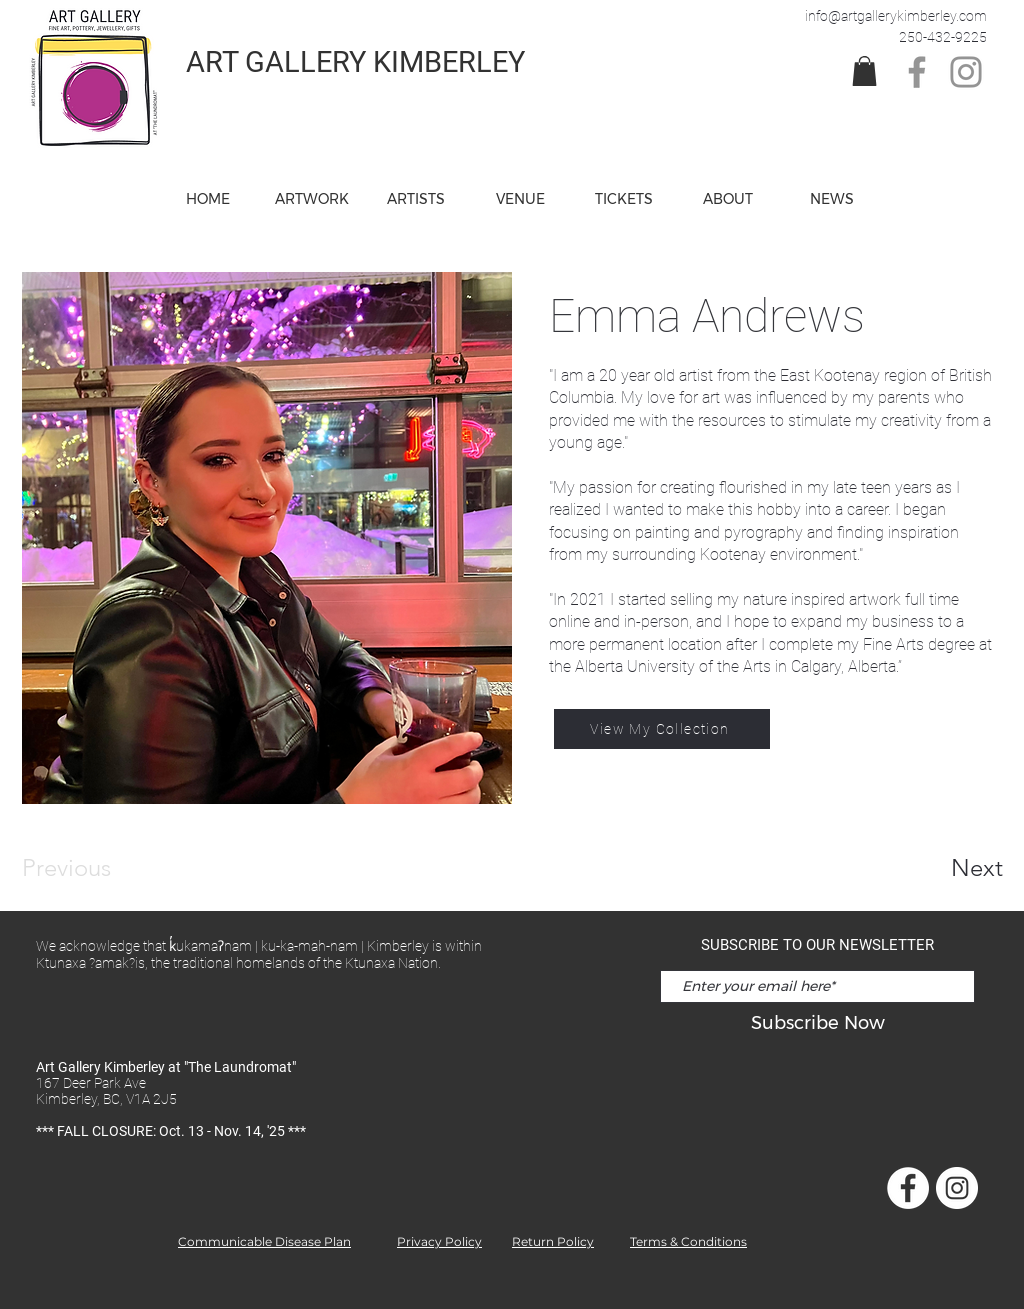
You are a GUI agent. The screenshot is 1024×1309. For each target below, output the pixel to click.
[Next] (937, 868)
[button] (520, 199)
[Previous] (93, 868)
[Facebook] (917, 72)
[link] (864, 71)
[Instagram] (966, 72)
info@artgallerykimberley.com (896, 16)
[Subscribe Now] (817, 1023)
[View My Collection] (662, 729)
